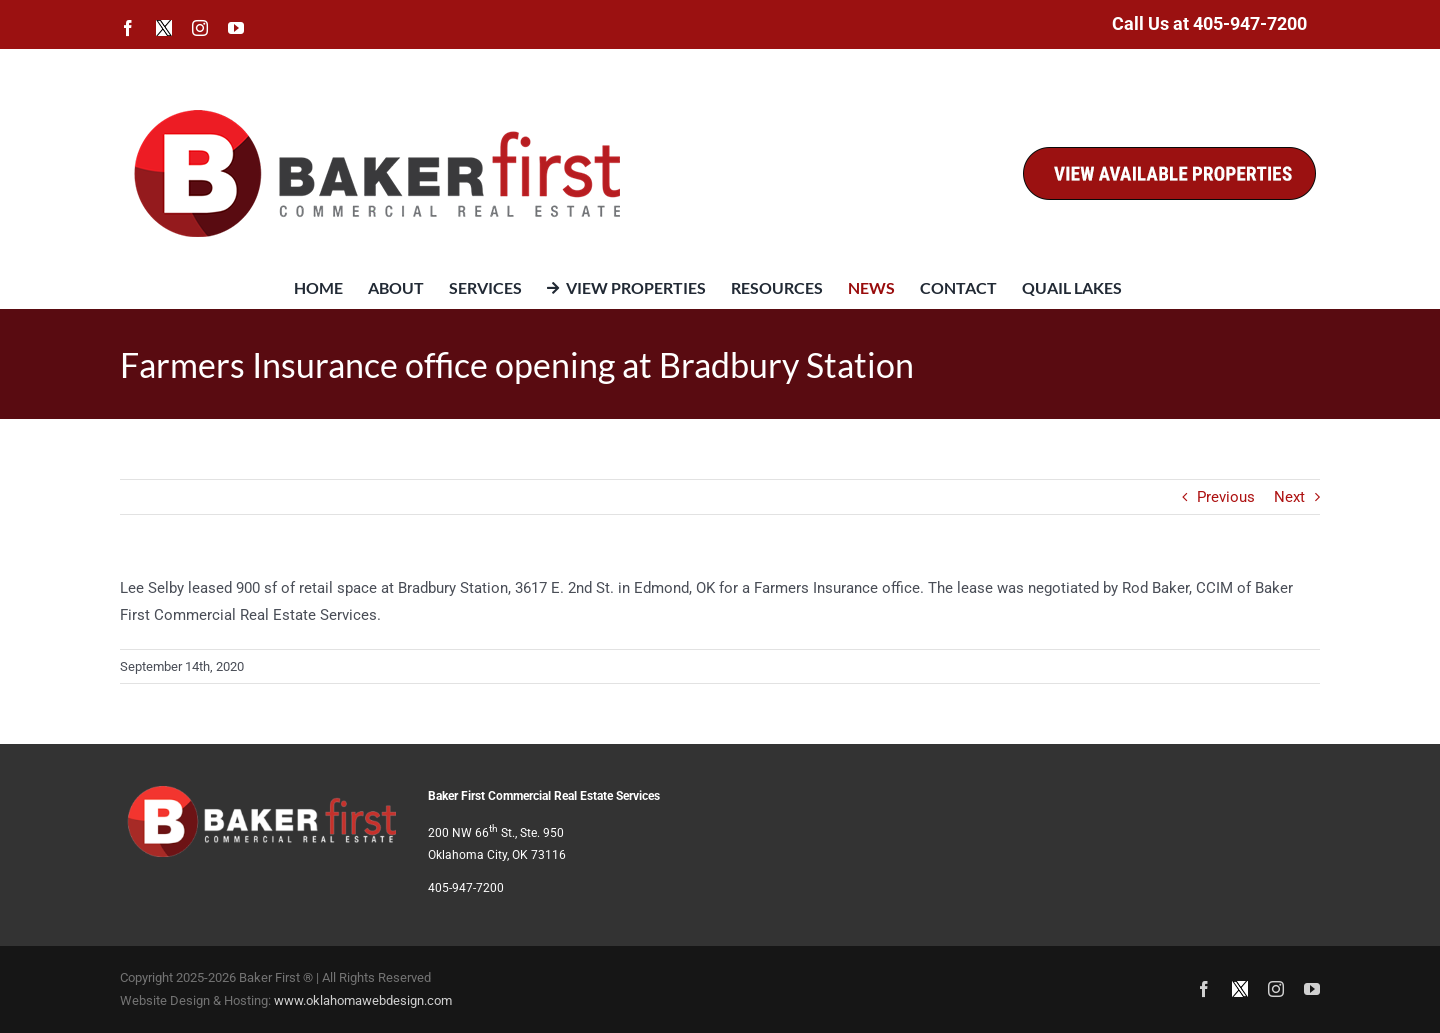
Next (1289, 497)
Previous (1226, 497)
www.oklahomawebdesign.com (363, 1000)
